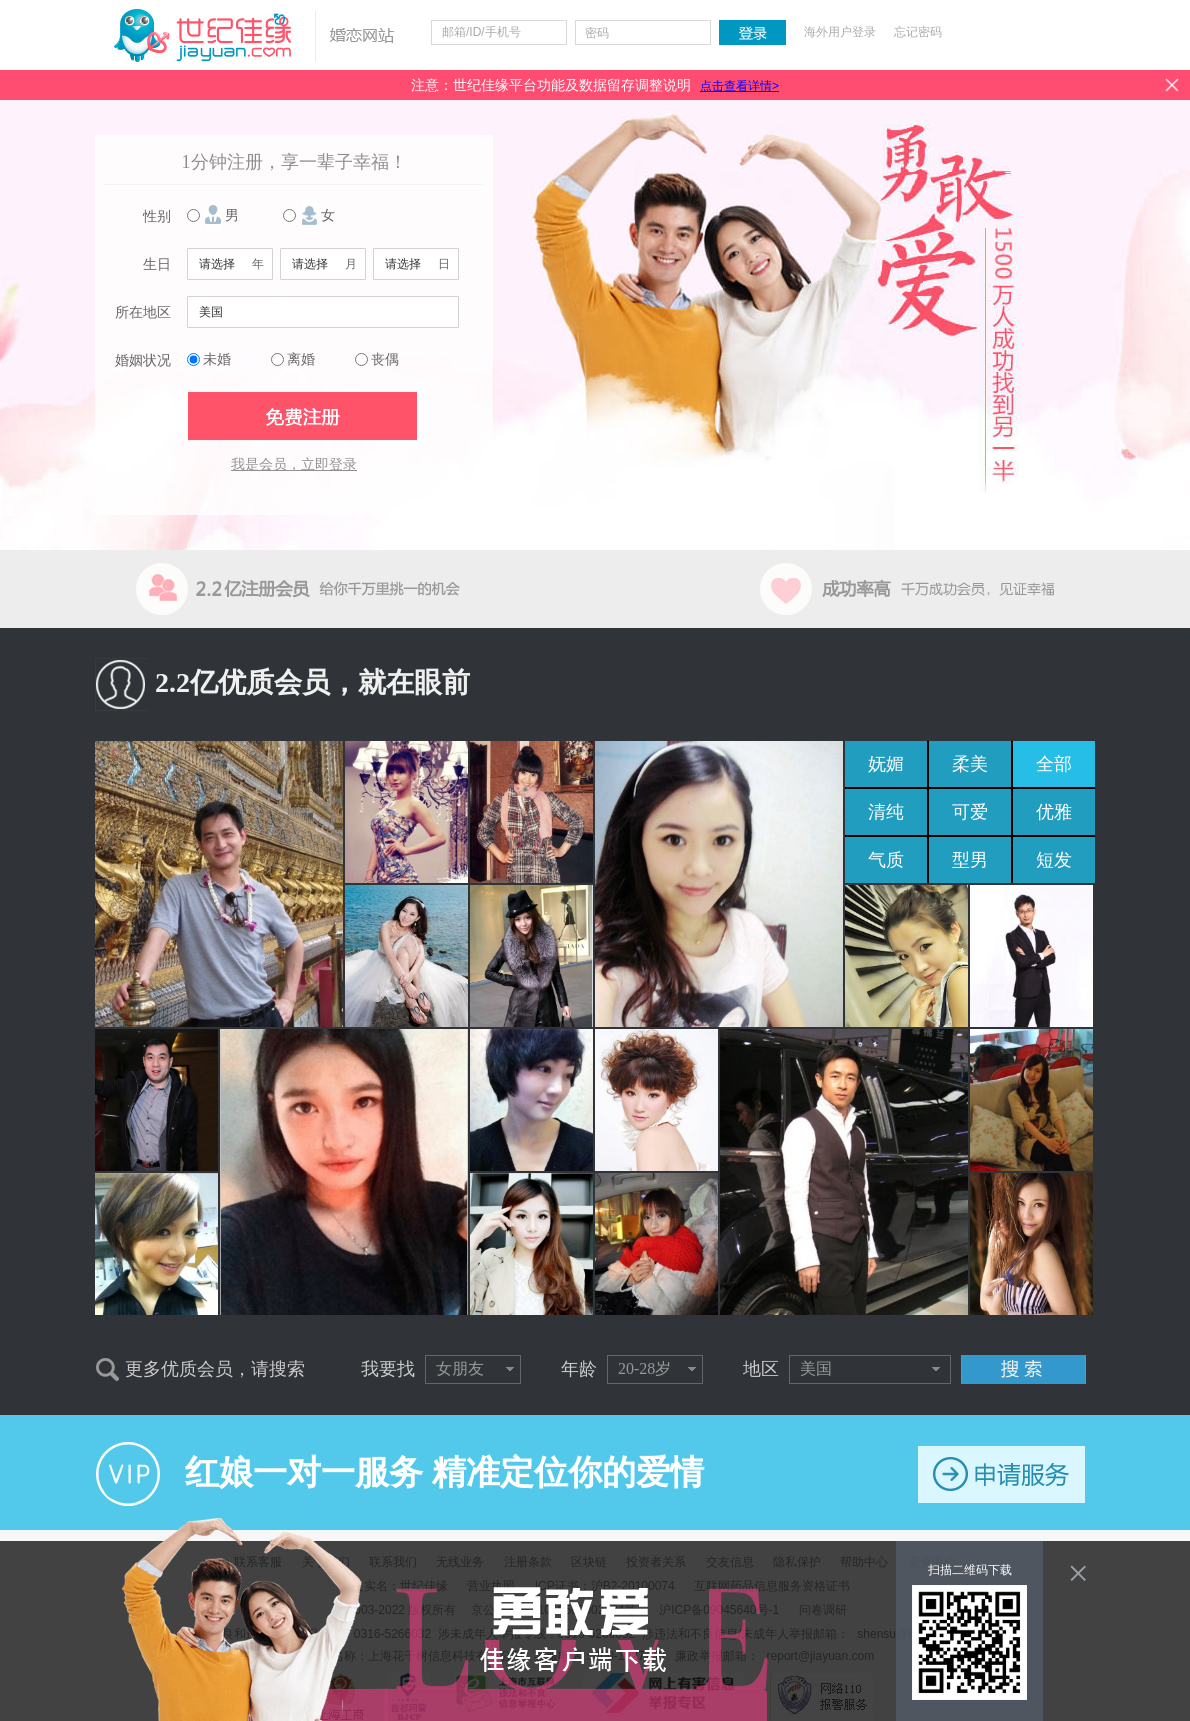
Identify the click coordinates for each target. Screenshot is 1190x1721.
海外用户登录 (840, 32)
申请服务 (1001, 1474)
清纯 (886, 812)
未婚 (217, 359)
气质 (886, 860)
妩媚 (886, 764)
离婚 (301, 359)
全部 (1054, 764)
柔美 (970, 764)
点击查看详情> (739, 86)
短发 (1054, 860)
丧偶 (385, 359)
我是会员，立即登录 (294, 464)
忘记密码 (918, 32)
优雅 (1054, 812)
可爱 (970, 812)
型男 (970, 860)
